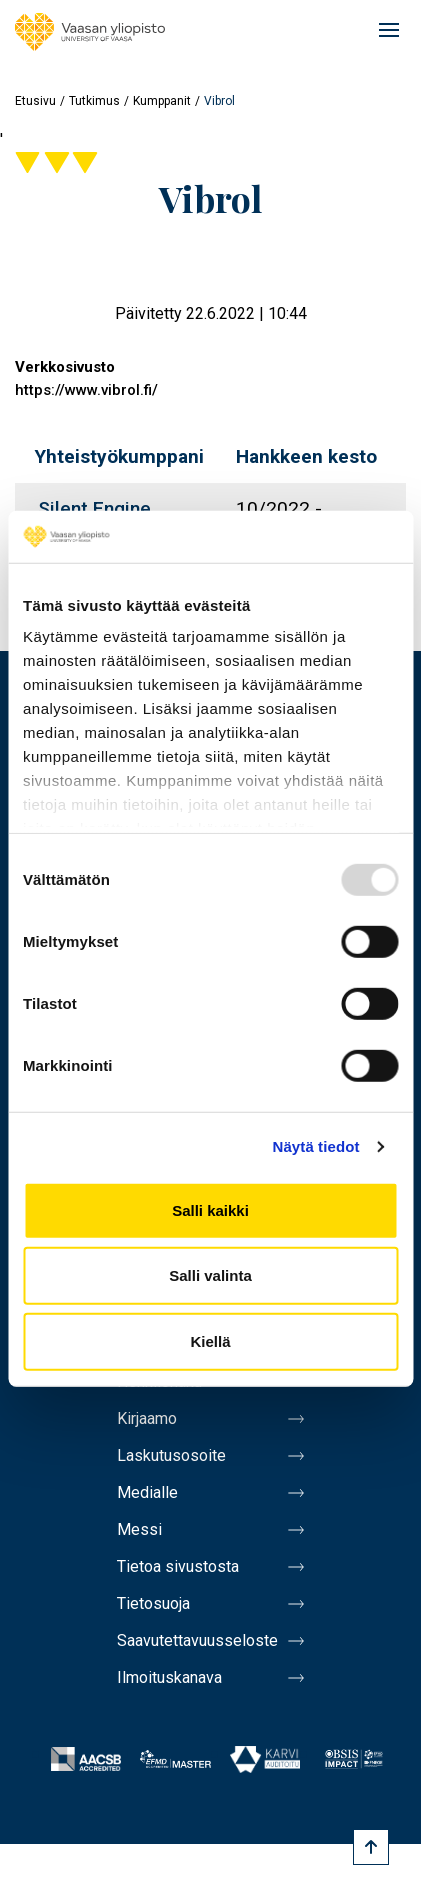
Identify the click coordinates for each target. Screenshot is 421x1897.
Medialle (147, 1492)
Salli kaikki (210, 1210)
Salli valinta (210, 1275)
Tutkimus (94, 101)
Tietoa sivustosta (178, 1566)
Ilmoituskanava (169, 1677)
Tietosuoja (153, 1603)
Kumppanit (162, 101)
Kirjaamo (147, 1418)
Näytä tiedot (316, 1146)
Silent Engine (94, 508)
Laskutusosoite (171, 1455)
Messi (139, 1529)
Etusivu (35, 101)
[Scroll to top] (371, 1847)
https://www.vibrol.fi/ (86, 390)
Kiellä (210, 1341)
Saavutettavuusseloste (197, 1640)
